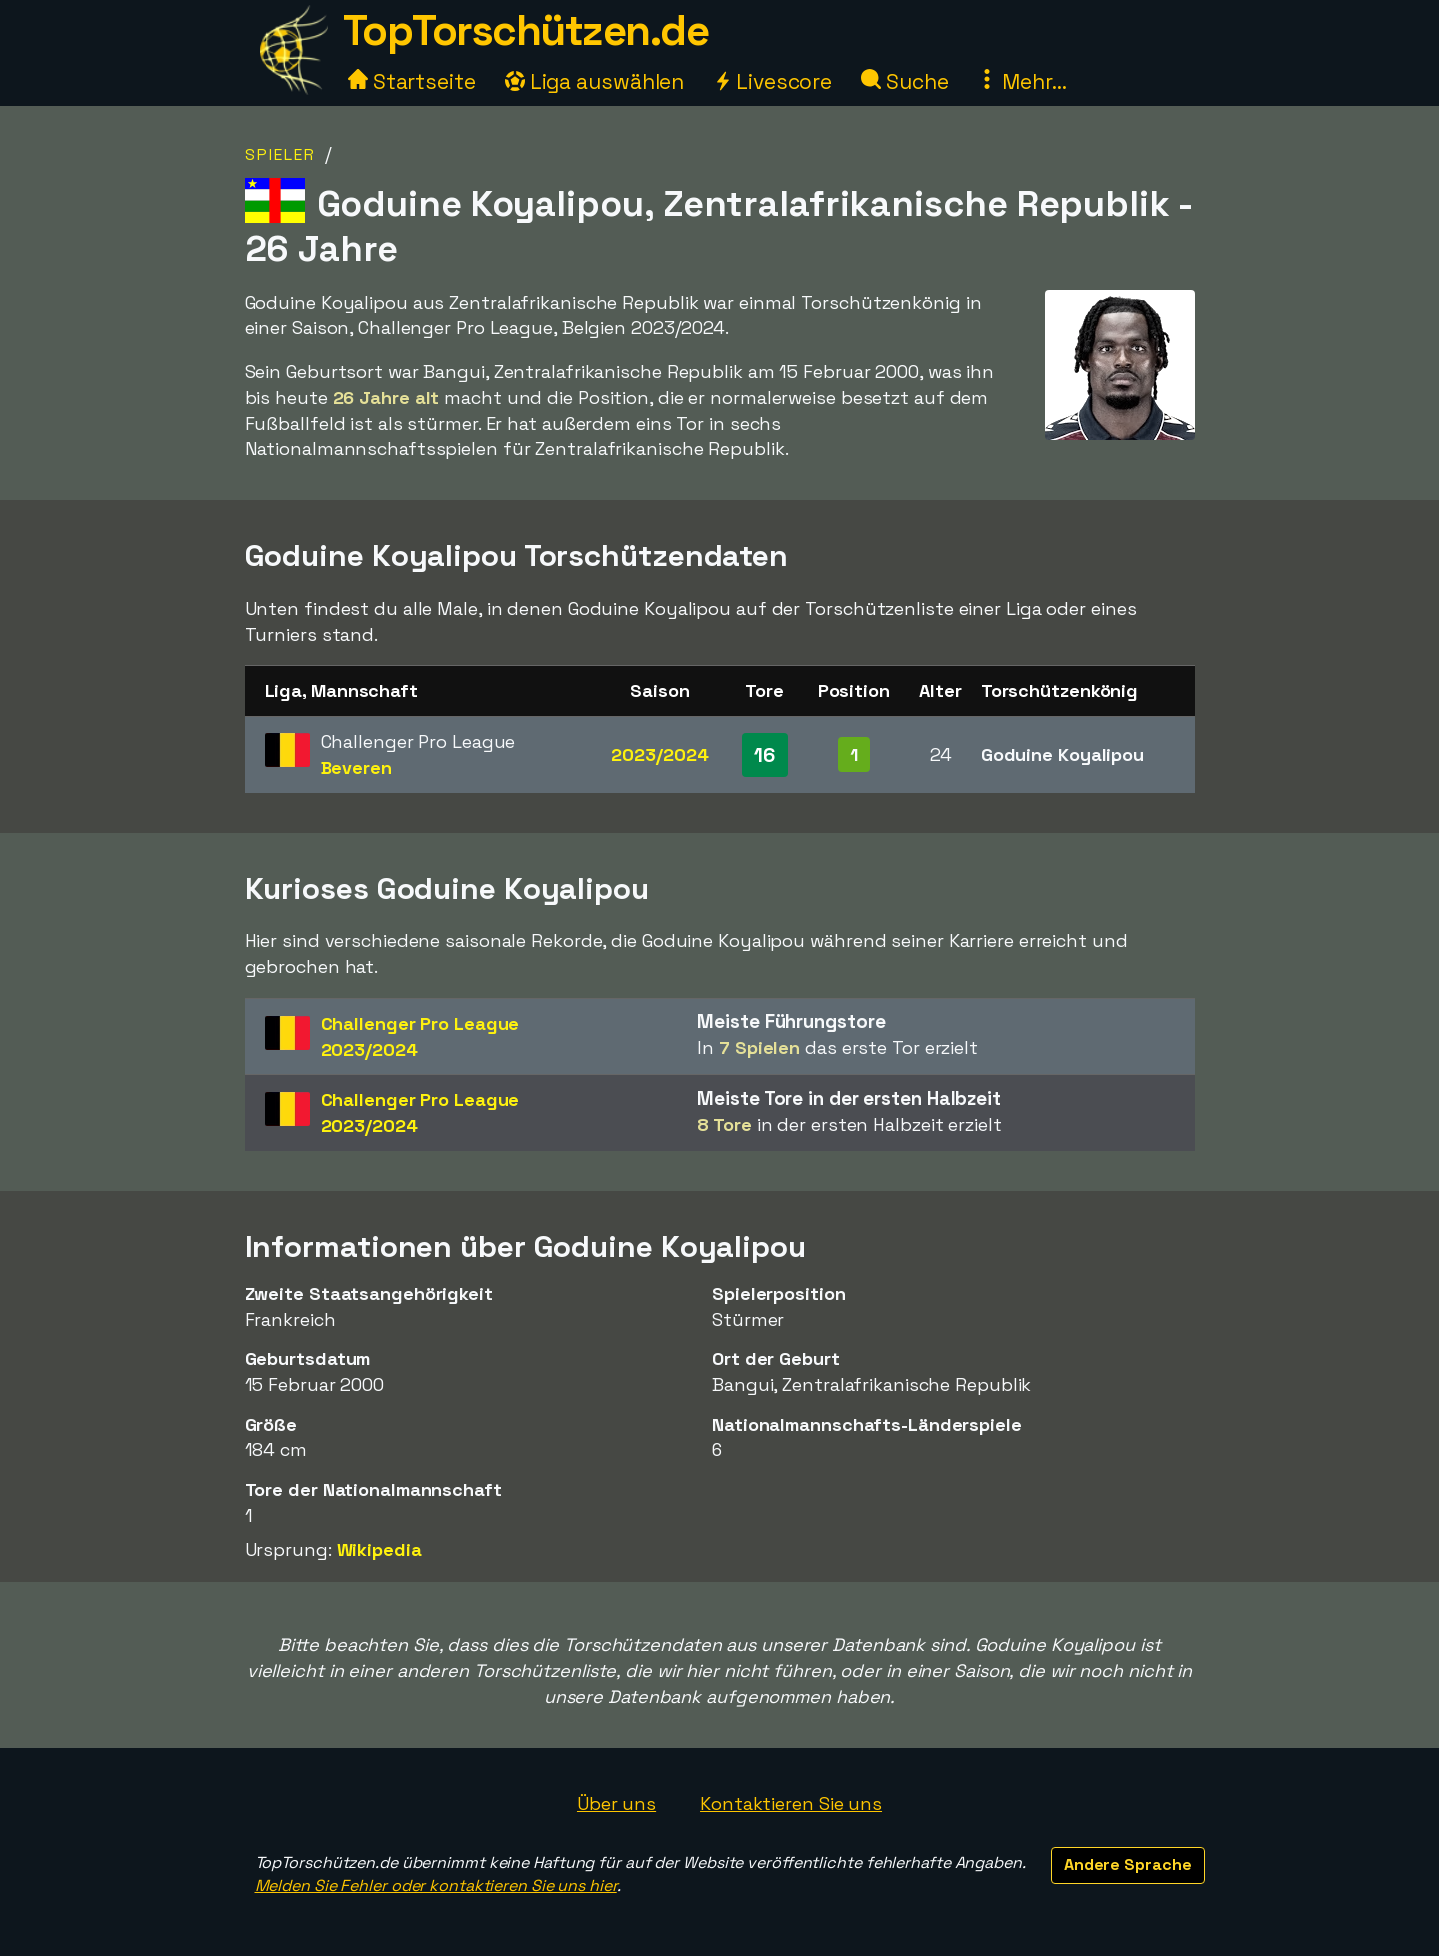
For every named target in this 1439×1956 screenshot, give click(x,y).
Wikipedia (379, 1549)
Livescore (772, 81)
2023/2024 (659, 754)
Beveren (356, 767)
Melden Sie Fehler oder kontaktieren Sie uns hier (436, 1885)
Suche (904, 81)
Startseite (412, 81)
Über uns (616, 1803)
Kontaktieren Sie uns (791, 1803)
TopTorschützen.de (526, 30)
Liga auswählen (595, 81)
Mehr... (1021, 81)
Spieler (280, 154)
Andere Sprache (1128, 1864)
